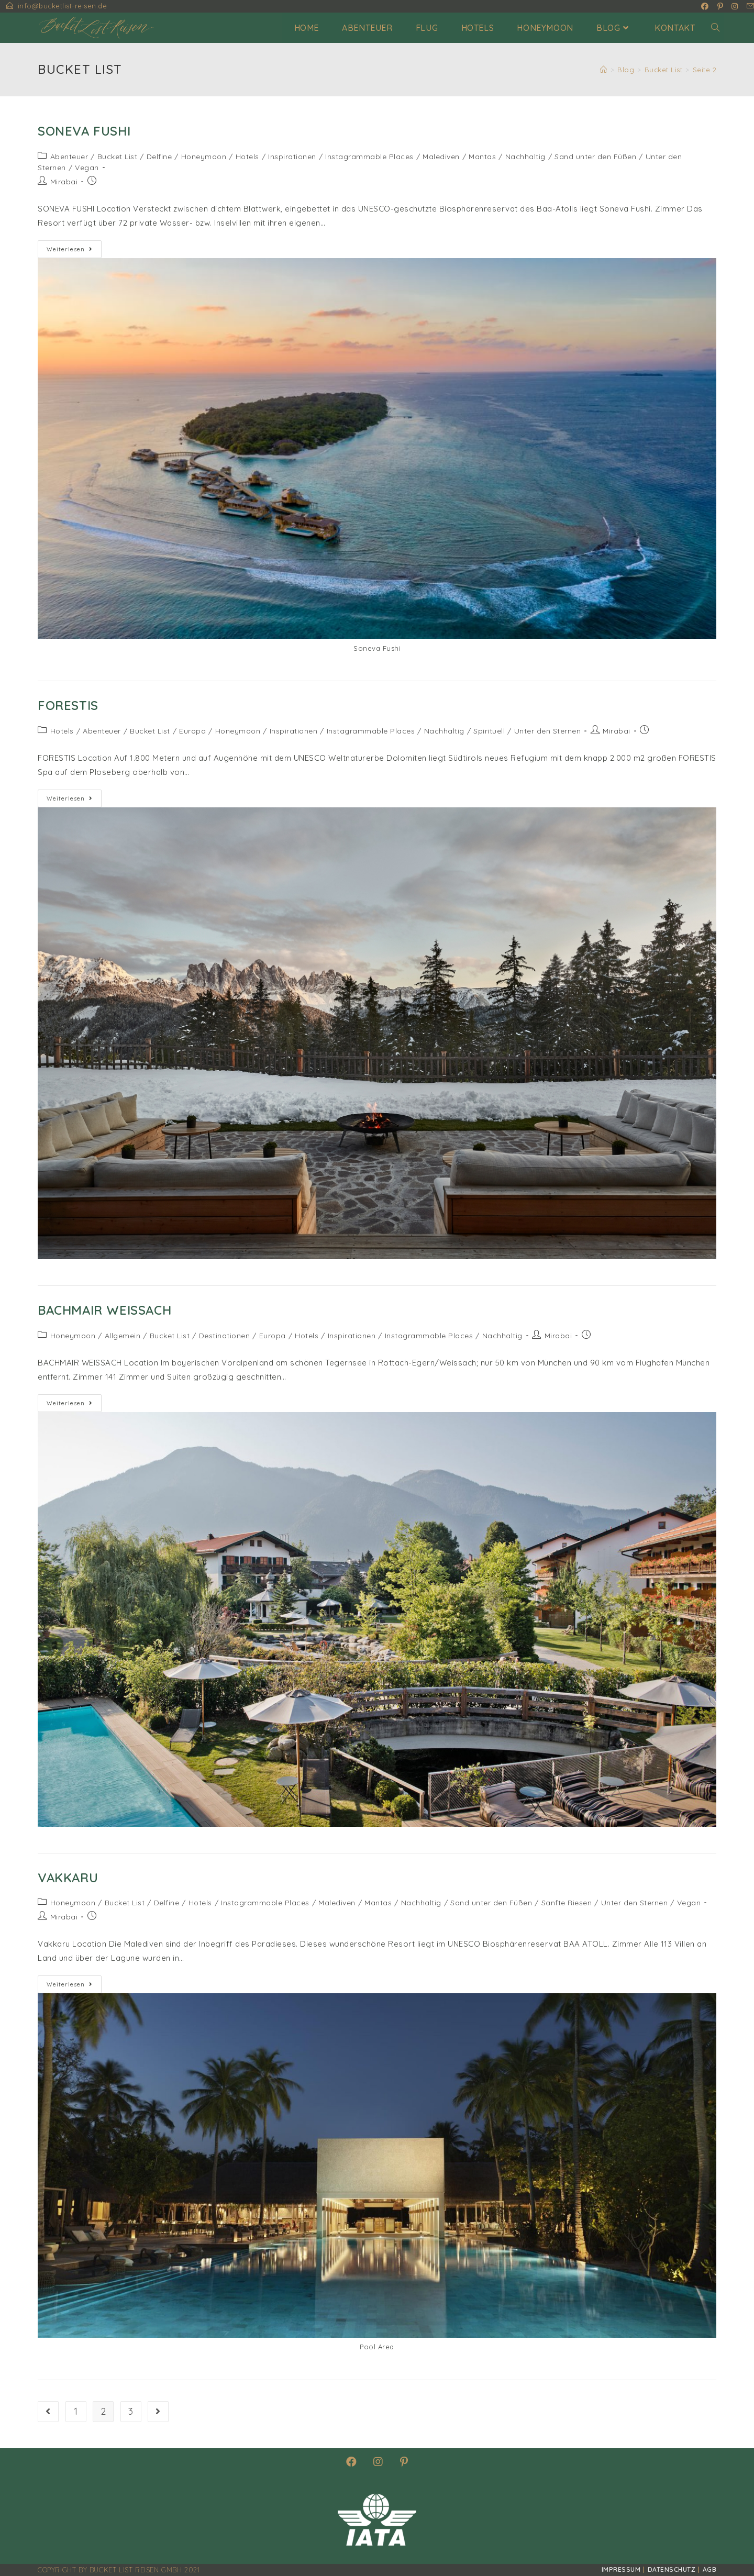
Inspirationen (292, 156)
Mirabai (64, 181)
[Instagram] (378, 2461)
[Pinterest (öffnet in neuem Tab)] (720, 6)
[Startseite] (603, 69)
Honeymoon (204, 156)
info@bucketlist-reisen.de (62, 6)
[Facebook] (351, 2461)
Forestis (68, 705)
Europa (192, 731)
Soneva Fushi (84, 131)
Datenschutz (672, 2569)
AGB (710, 2569)
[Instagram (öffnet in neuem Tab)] (734, 6)
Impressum (621, 2569)
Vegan (87, 167)
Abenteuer (69, 156)
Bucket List (117, 156)
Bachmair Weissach (104, 1310)
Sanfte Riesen (566, 1902)
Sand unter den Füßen (595, 156)
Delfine (159, 156)
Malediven (441, 156)
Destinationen (224, 1335)
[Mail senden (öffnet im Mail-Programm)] (748, 6)
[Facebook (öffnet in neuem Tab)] (705, 6)
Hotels (247, 156)
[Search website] (715, 28)
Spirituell (489, 731)
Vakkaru (68, 1877)
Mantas (482, 156)
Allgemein (123, 1335)
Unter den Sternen (547, 731)
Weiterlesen (74, 251)
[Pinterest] (404, 2461)
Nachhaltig (525, 156)
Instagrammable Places (369, 156)
